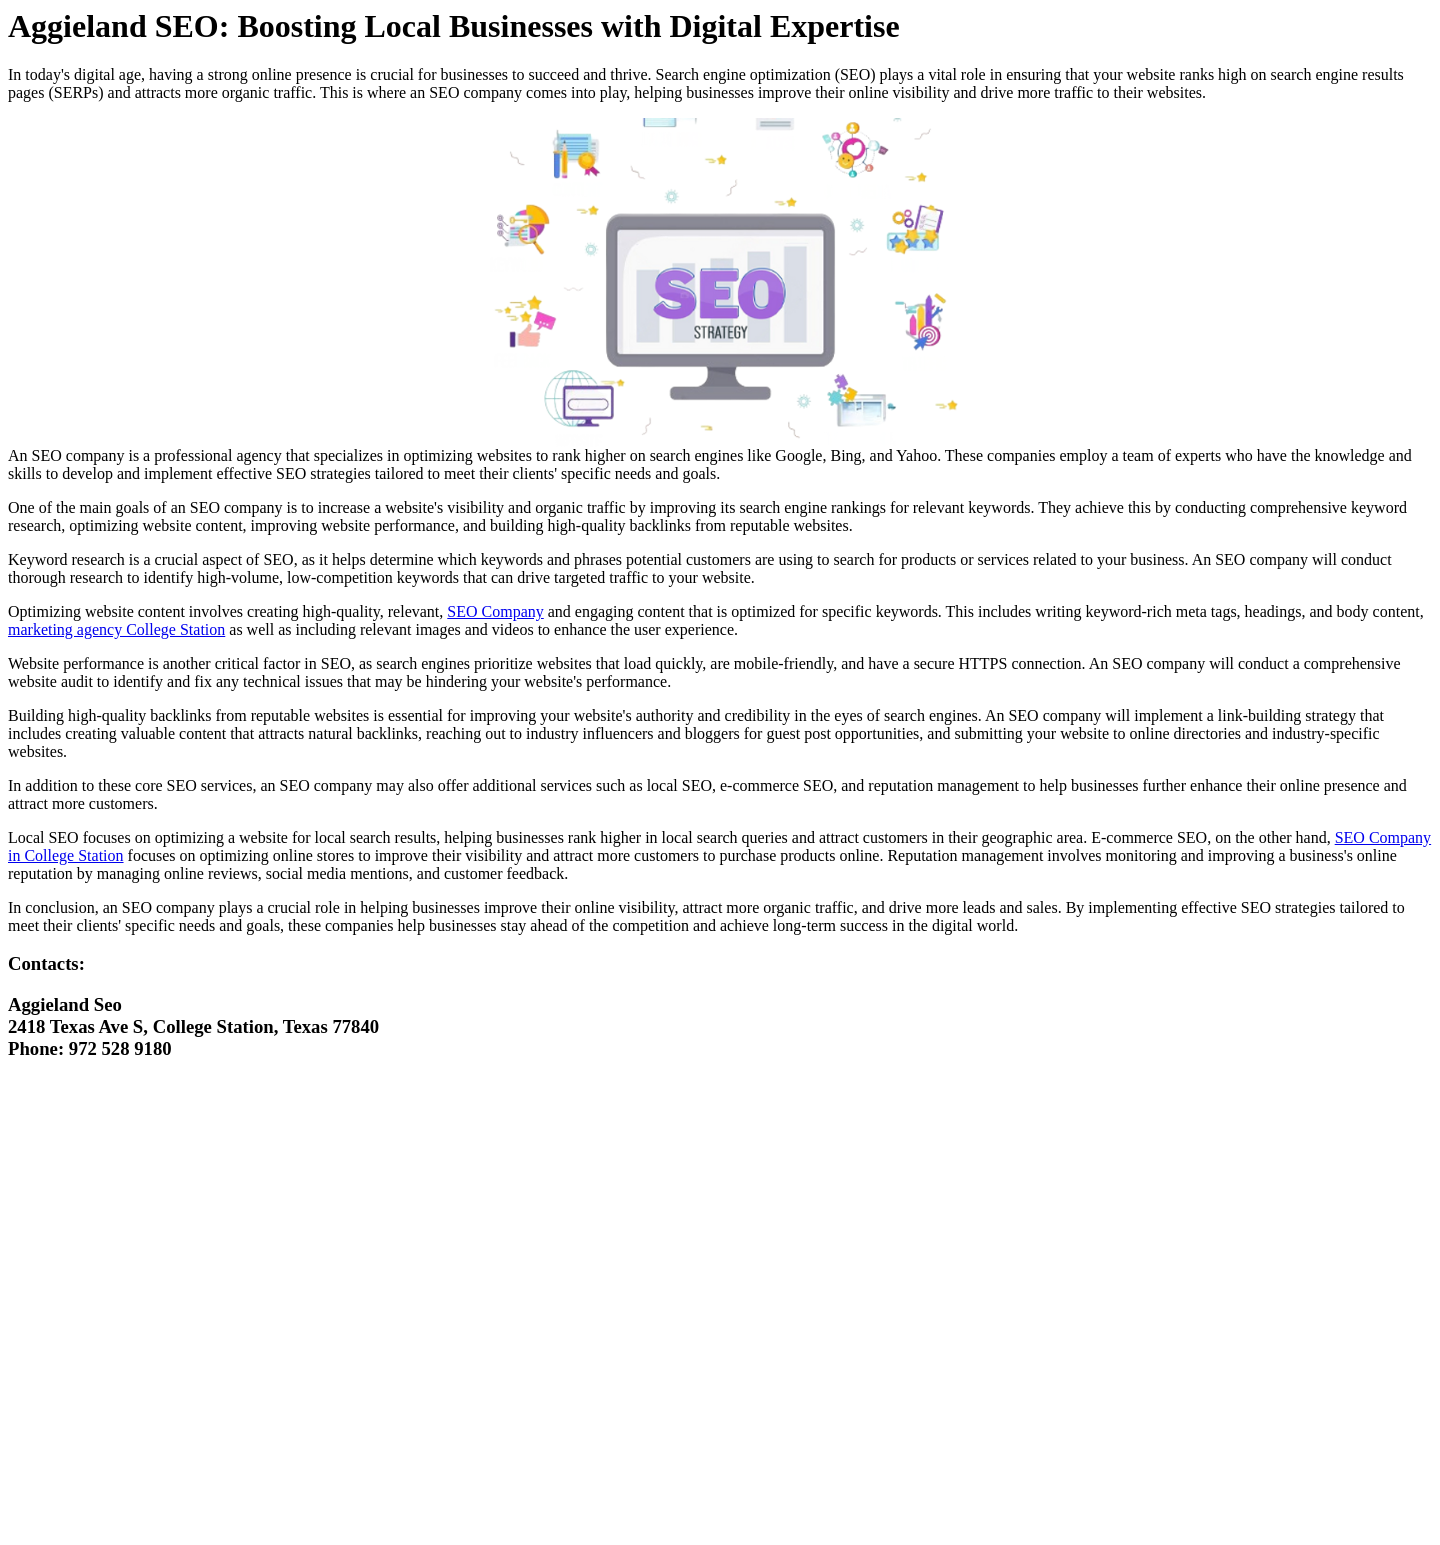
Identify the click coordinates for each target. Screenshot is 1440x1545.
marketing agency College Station (116, 629)
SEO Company (495, 611)
